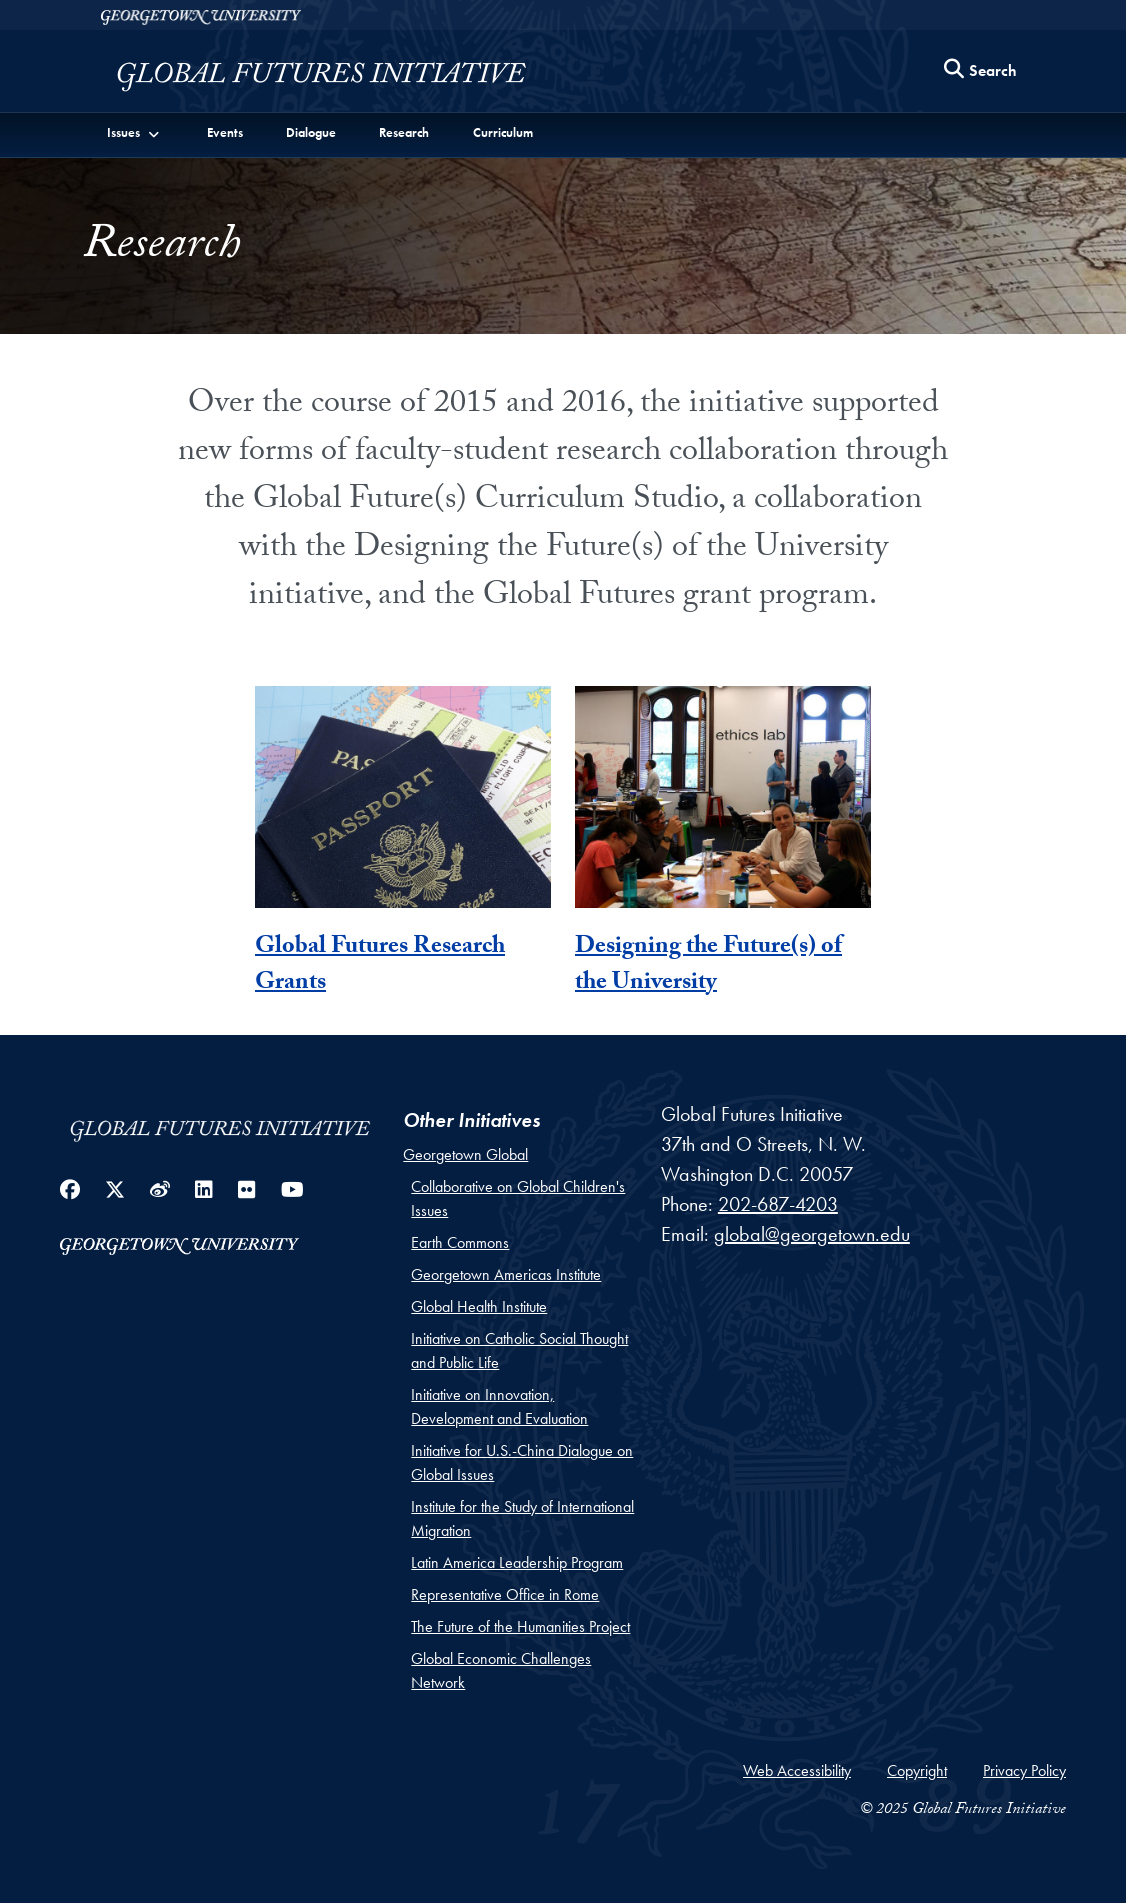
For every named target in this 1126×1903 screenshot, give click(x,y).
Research (404, 132)
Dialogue (311, 132)
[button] (134, 132)
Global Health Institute (479, 1306)
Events (225, 132)
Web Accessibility (797, 1770)
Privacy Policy (1024, 1770)
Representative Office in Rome (505, 1594)
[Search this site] (981, 71)
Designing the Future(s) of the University (708, 966)
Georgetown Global (465, 1154)
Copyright (917, 1770)
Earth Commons (460, 1242)
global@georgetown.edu (812, 1234)
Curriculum (503, 132)
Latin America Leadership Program (517, 1562)
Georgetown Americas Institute (506, 1274)
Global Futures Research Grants (380, 966)
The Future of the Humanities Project (520, 1626)
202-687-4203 (778, 1204)
